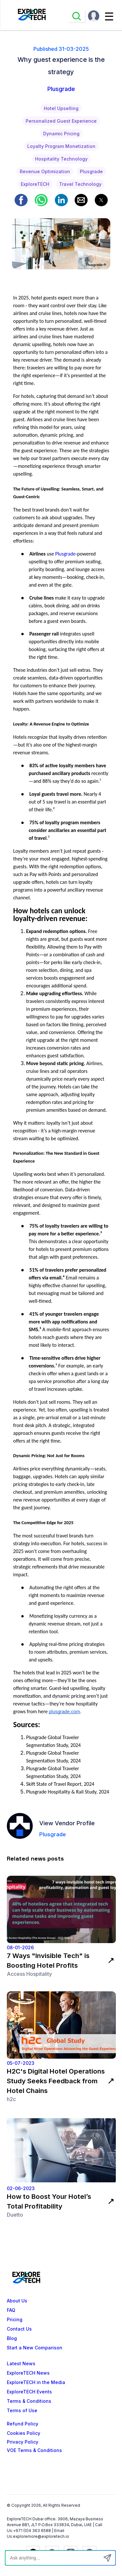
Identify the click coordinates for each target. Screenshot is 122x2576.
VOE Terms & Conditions (34, 2450)
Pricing (14, 2319)
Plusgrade (65, 554)
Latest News (21, 2363)
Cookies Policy (23, 2433)
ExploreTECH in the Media (36, 2382)
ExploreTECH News (28, 2373)
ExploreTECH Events (29, 2391)
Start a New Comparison (34, 2347)
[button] (21, 200)
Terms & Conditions (29, 2401)
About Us (17, 2300)
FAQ (11, 2310)
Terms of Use (22, 2410)
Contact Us (19, 2329)
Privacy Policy (22, 2442)
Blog (12, 2338)
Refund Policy (22, 2423)
